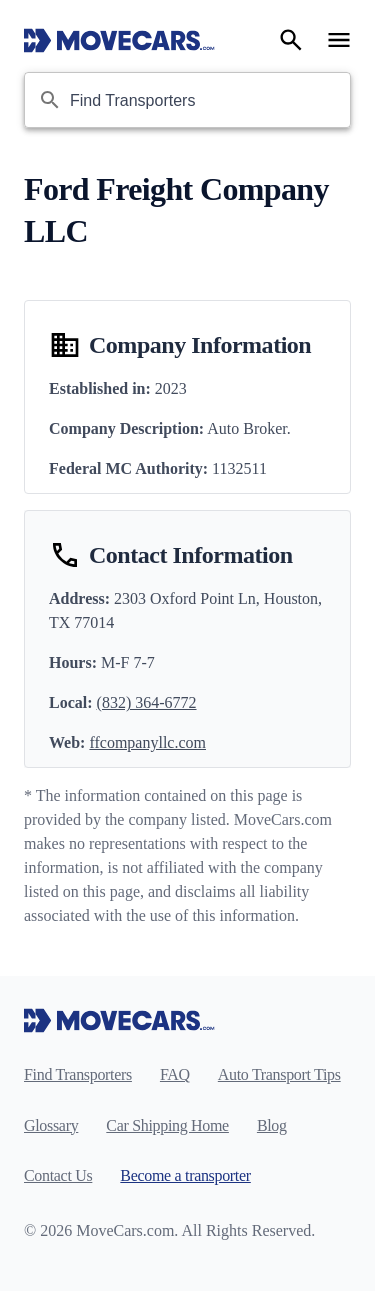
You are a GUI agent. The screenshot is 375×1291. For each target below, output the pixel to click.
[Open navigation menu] (339, 40)
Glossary (51, 1125)
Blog (272, 1125)
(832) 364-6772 (147, 702)
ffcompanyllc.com (147, 742)
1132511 (239, 468)
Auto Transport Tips (279, 1074)
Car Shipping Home (167, 1125)
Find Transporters (78, 1074)
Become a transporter (185, 1175)
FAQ (175, 1074)
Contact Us (58, 1175)
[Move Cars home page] (119, 40)
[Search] (291, 40)
